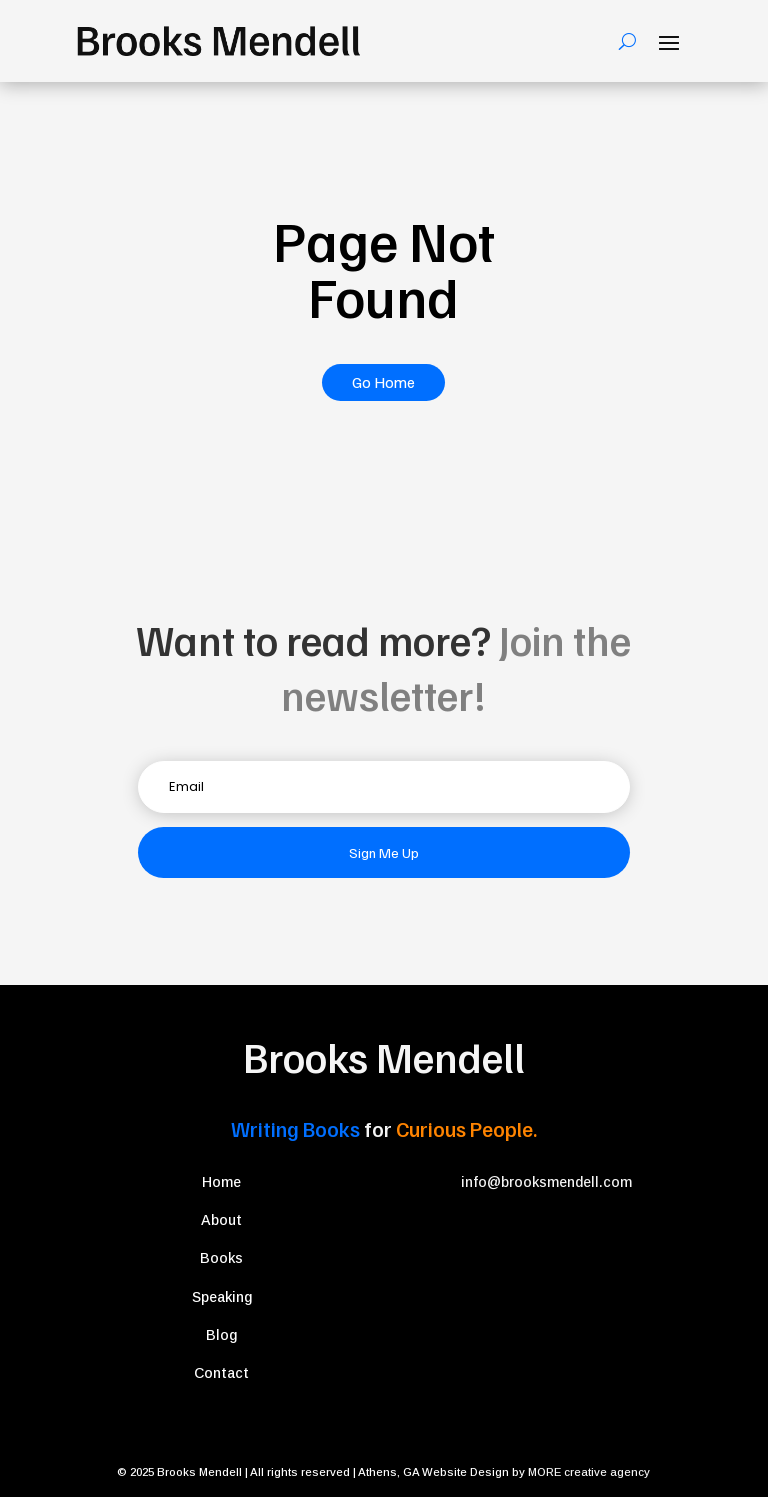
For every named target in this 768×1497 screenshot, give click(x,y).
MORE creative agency (589, 1472)
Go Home (383, 382)
